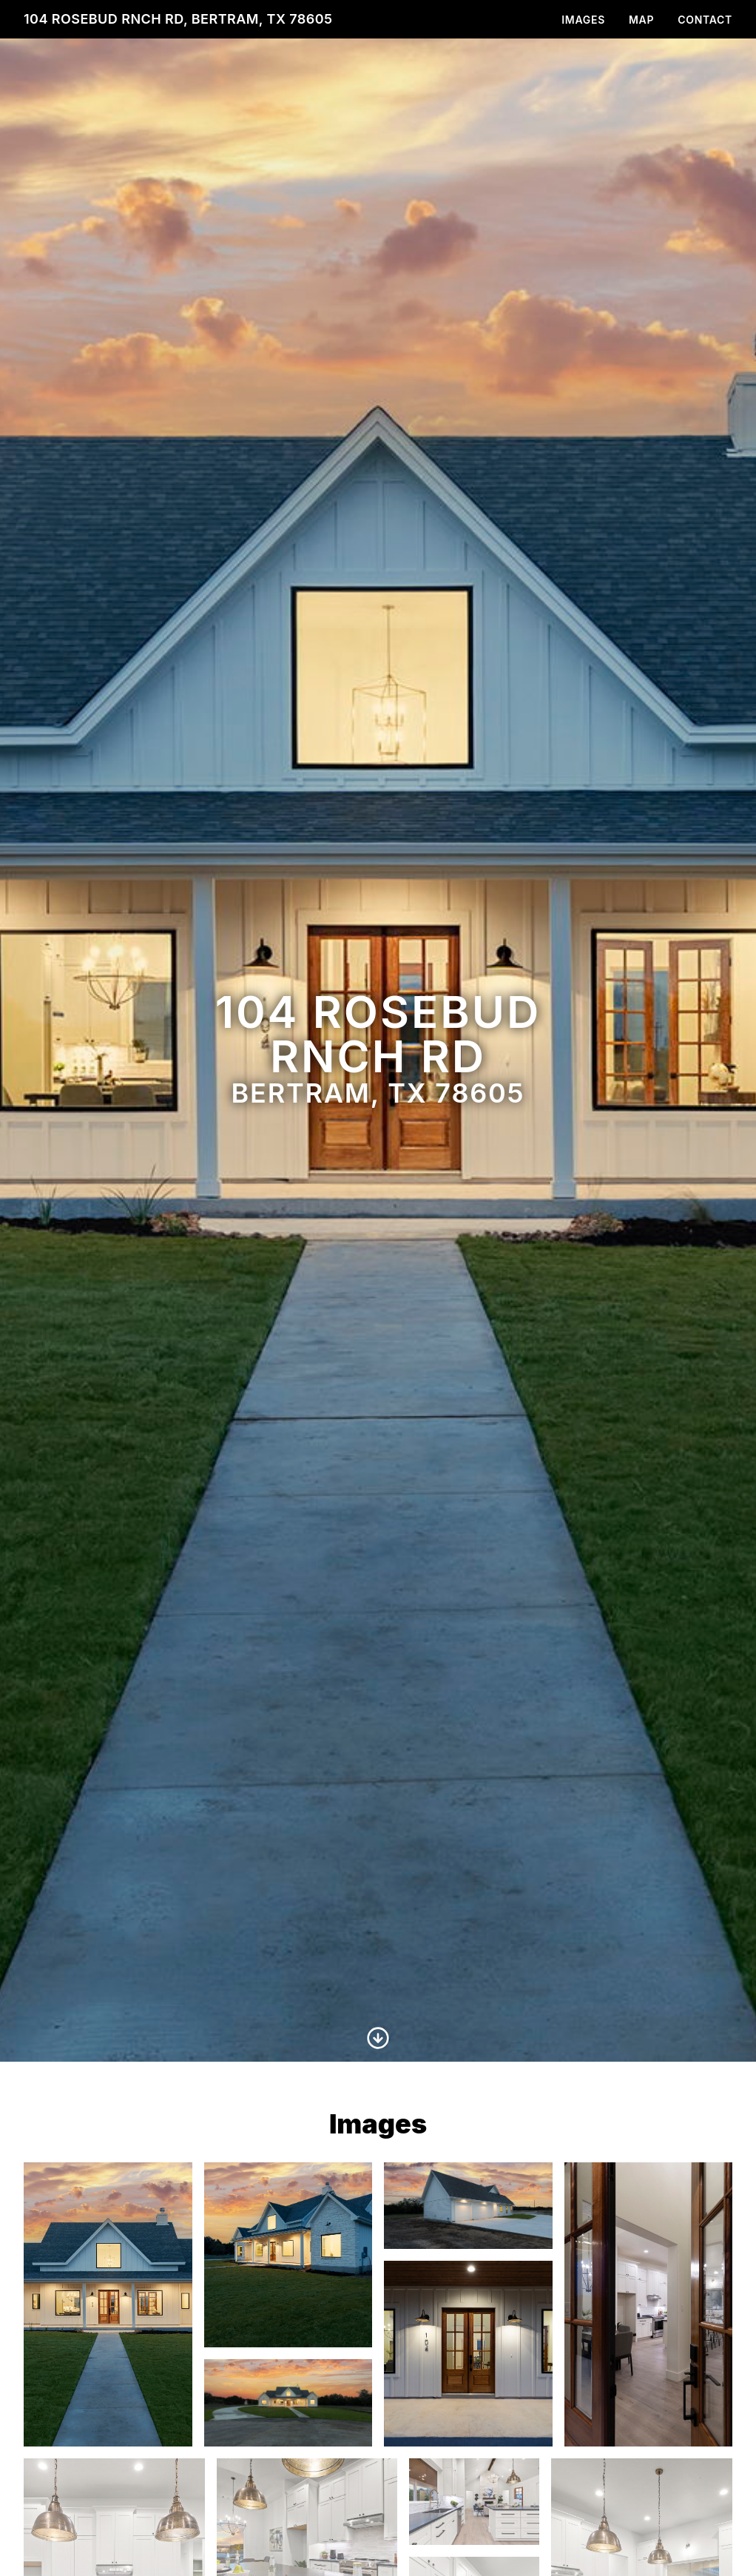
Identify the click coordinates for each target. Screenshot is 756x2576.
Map (641, 19)
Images (583, 19)
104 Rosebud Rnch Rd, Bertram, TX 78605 (178, 19)
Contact (705, 19)
